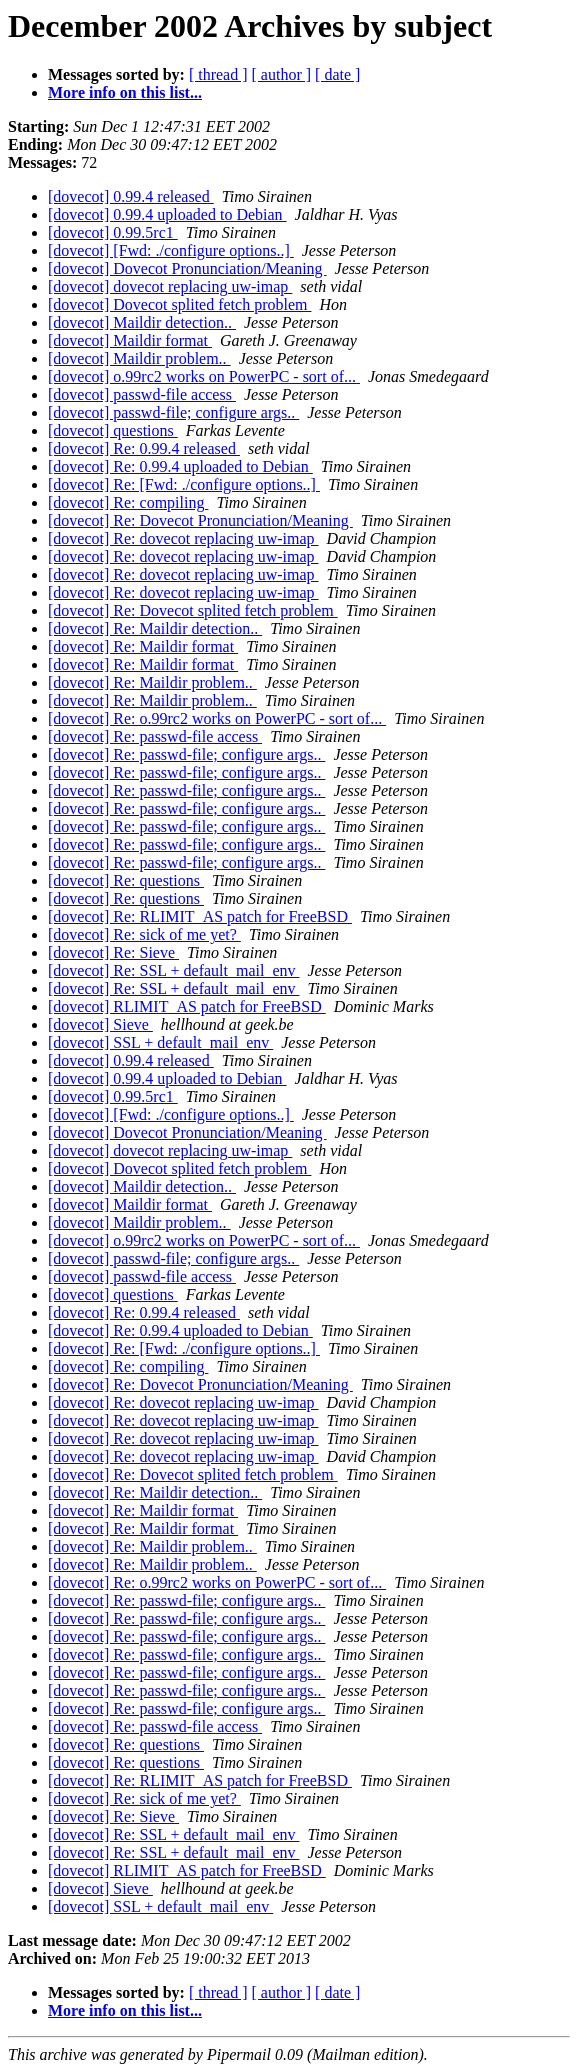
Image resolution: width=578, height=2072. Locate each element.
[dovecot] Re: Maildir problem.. (152, 682)
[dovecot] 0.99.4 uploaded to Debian (167, 214)
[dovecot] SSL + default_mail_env (160, 1042)
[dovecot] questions (113, 430)
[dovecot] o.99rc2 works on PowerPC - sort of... (204, 376)
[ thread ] (218, 74)
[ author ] (282, 74)
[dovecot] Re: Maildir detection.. (155, 628)
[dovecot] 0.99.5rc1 (113, 232)
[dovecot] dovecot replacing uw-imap (170, 286)
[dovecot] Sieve (100, 1024)
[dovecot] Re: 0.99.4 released (144, 448)
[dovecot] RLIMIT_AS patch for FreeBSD (187, 1006)
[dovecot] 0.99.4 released (131, 196)
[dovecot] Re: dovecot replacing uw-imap (183, 538)
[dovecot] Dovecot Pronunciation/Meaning (187, 268)
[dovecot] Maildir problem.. (139, 358)
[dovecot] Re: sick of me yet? (144, 934)
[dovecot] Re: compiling (128, 502)
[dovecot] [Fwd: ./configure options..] (171, 250)
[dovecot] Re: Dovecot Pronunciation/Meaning (200, 520)
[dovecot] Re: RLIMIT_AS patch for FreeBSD (200, 916)
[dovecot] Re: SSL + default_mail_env (173, 970)
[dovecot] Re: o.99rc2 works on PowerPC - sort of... (217, 718)
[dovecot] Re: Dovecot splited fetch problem (193, 610)
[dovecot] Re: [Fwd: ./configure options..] (184, 484)
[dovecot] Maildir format (130, 340)
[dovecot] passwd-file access (142, 394)
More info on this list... (125, 92)
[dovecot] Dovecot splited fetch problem (179, 304)
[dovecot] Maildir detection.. (142, 322)
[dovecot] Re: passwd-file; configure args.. (186, 754)
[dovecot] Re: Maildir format (143, 646)
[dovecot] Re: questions (126, 880)
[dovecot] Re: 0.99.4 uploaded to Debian (180, 466)
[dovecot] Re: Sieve (113, 952)
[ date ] (337, 74)
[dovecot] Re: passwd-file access (155, 736)
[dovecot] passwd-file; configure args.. (173, 412)
